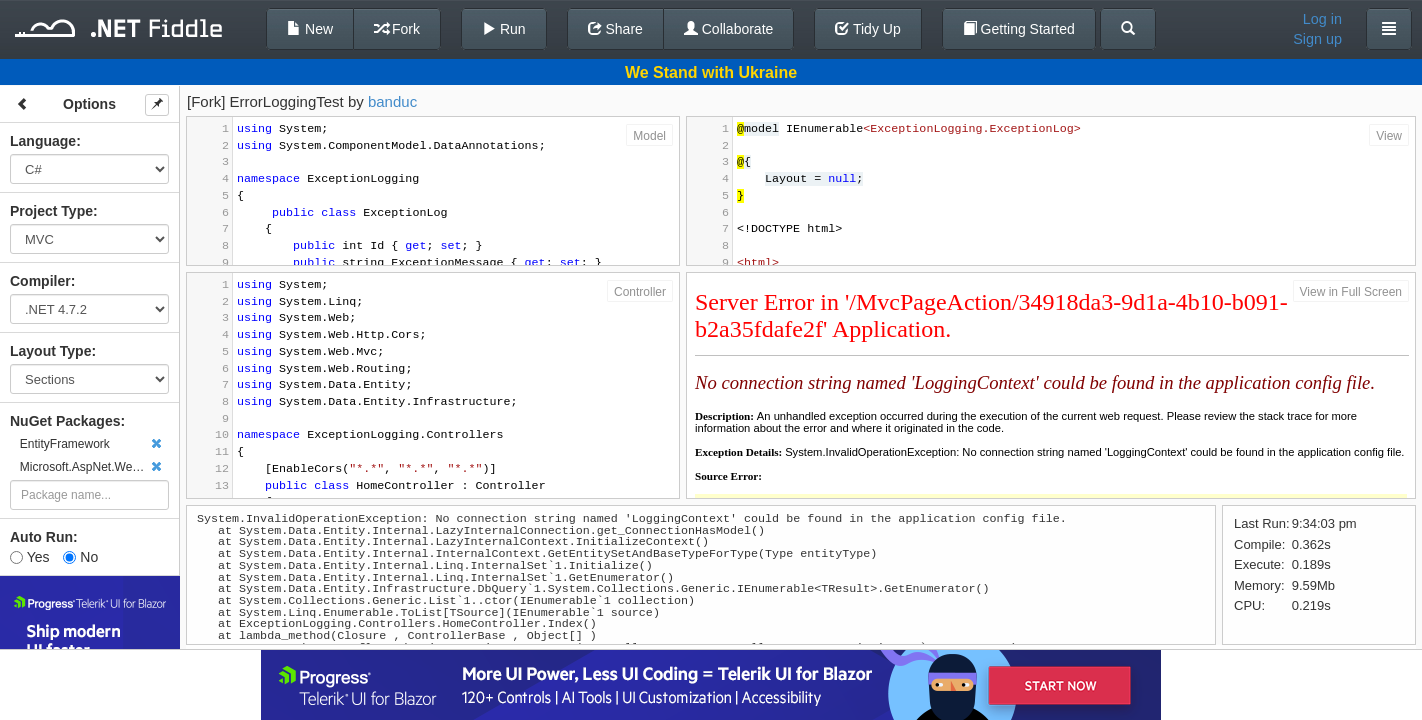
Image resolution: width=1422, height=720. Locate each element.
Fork (397, 29)
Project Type (51, 211)
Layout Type (50, 351)
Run (504, 29)
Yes (29, 557)
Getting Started (1019, 29)
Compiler (40, 281)
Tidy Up (867, 29)
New (310, 29)
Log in (1322, 19)
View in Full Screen (1351, 292)
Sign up (1317, 39)
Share (615, 29)
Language (43, 141)
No (80, 557)
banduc (392, 101)
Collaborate (729, 29)
